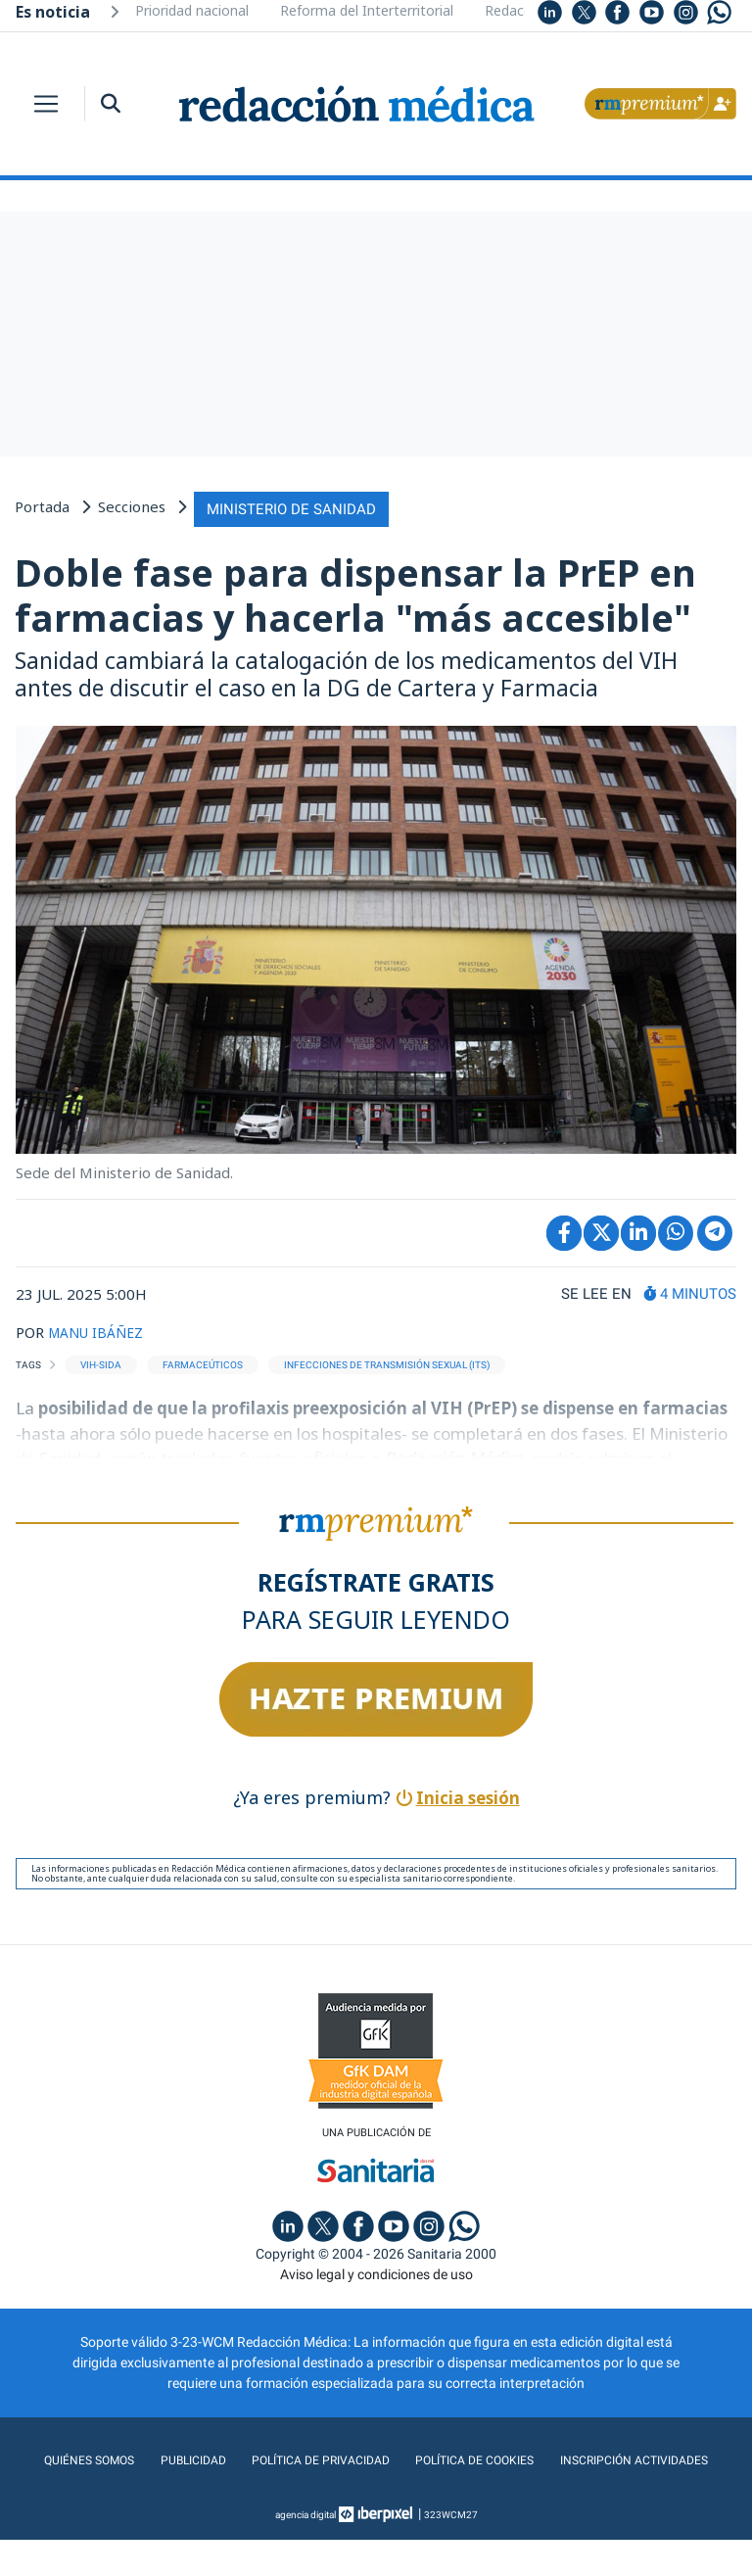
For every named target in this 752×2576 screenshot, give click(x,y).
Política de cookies (575, 2457)
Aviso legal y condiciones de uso (376, 2271)
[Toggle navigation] (46, 103)
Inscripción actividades (376, 2496)
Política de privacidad (408, 2457)
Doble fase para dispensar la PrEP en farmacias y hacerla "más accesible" (355, 592)
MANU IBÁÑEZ (100, 1328)
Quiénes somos (160, 2457)
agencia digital (305, 2551)
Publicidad (270, 2457)
